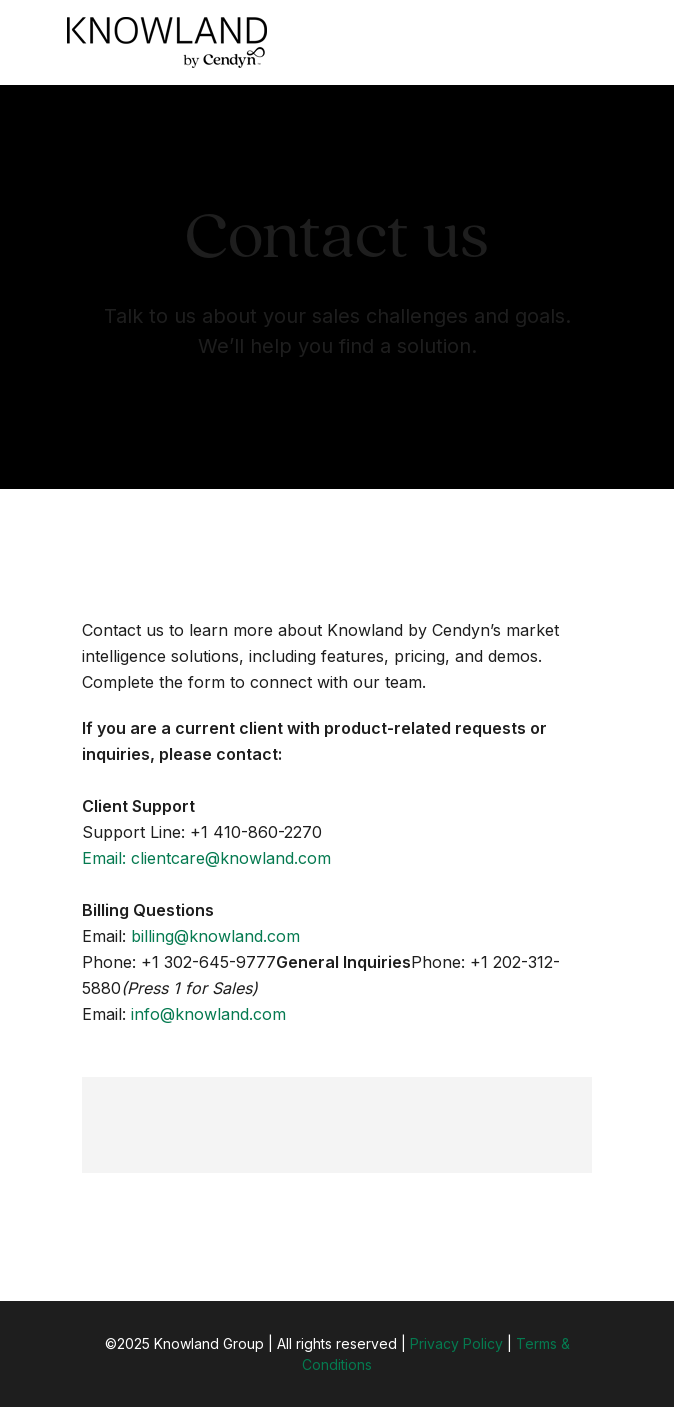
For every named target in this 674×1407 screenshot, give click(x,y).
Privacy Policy (456, 1343)
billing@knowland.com (215, 936)
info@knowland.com (208, 1014)
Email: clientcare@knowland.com (206, 858)
